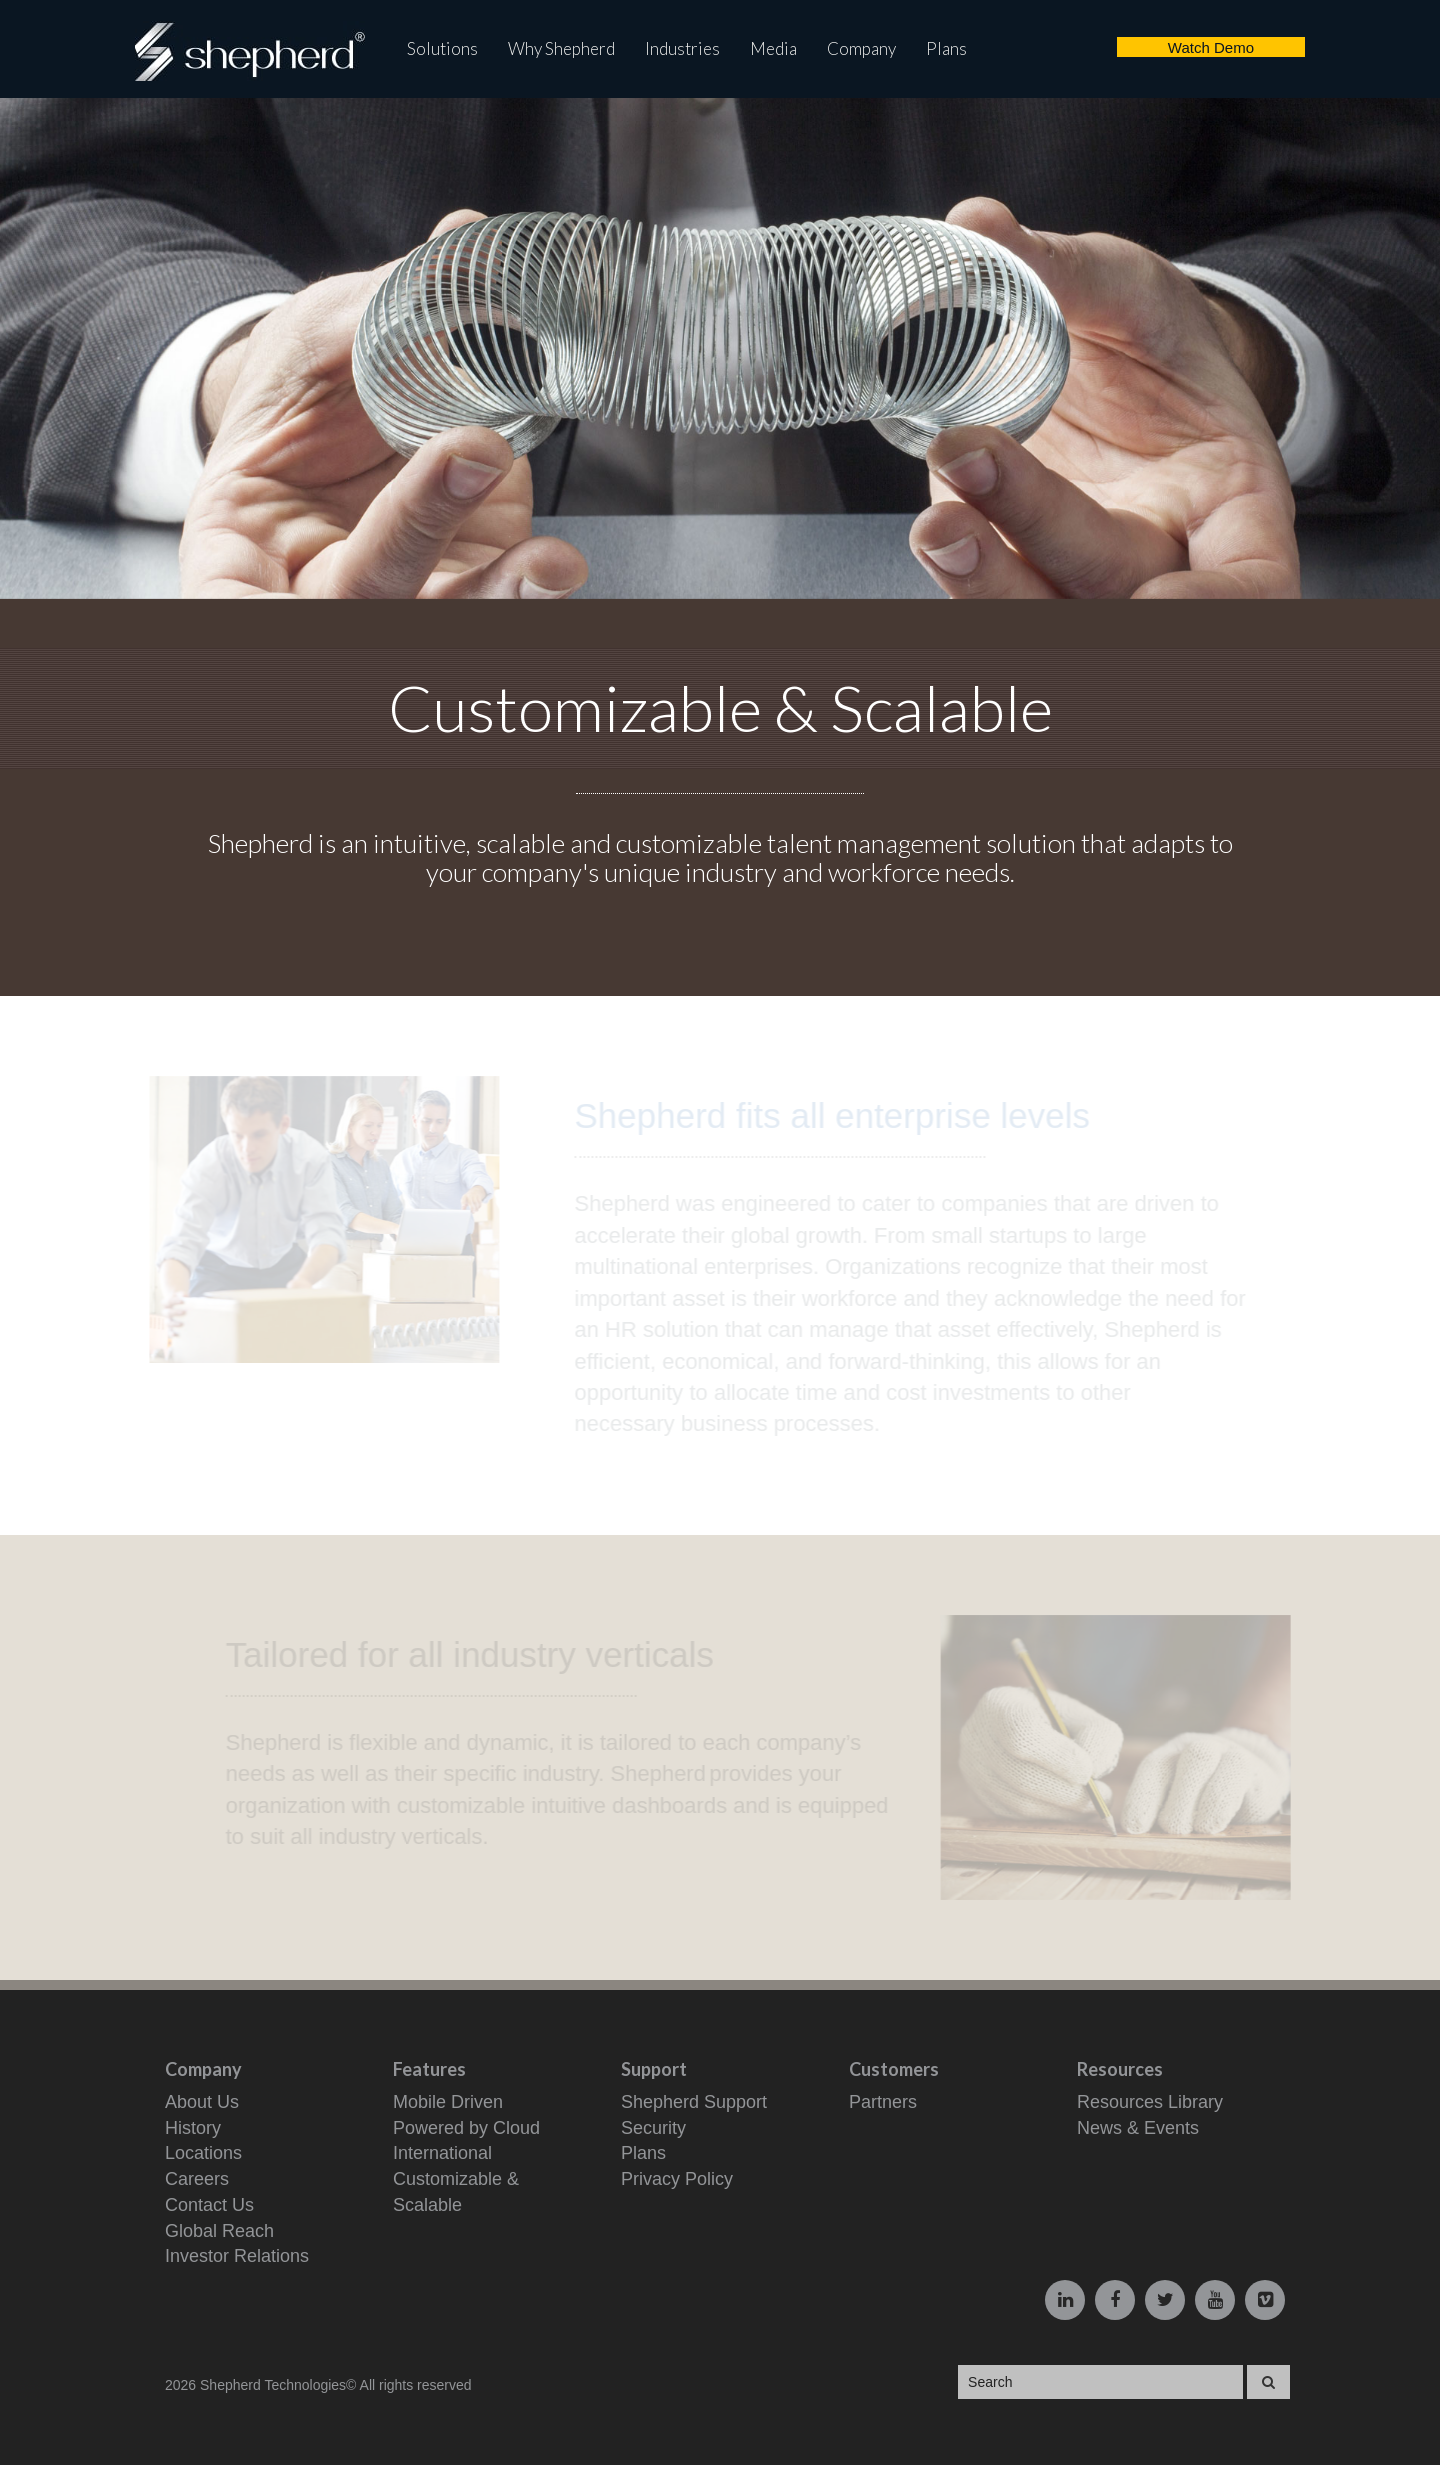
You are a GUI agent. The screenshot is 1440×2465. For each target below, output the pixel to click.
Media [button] (773, 48)
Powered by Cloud (466, 2128)
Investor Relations (237, 2256)
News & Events (1138, 2128)
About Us (202, 2102)
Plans (946, 48)
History (193, 2128)
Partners (883, 2102)
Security (653, 2128)
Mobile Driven (448, 2102)
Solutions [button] (442, 48)
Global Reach (219, 2231)
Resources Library (1150, 2102)
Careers (197, 2179)
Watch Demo (1211, 47)
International (442, 2153)
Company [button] (861, 48)
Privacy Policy (677, 2179)
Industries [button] (682, 48)
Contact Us (209, 2205)
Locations (203, 2153)
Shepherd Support (694, 2102)
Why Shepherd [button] (561, 48)
